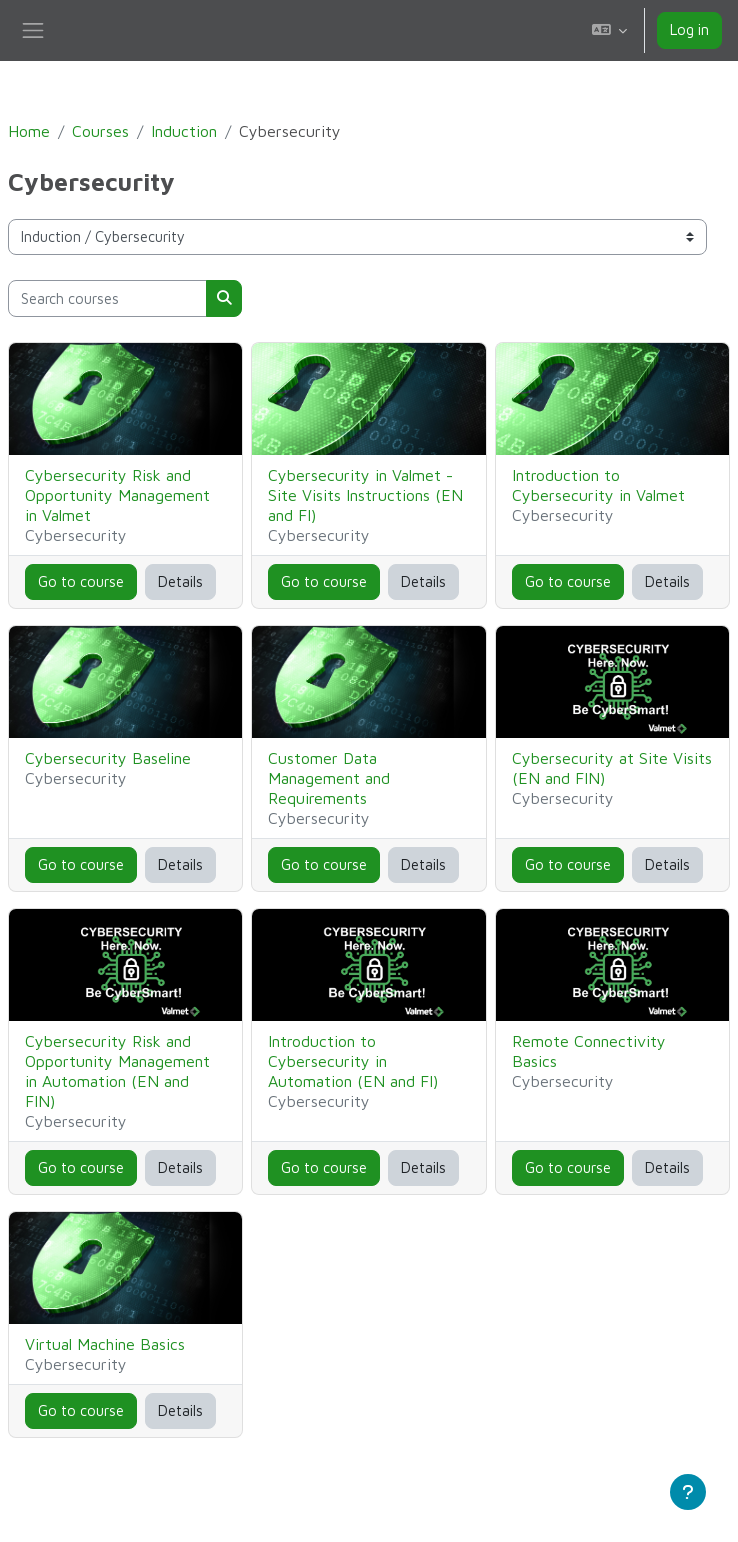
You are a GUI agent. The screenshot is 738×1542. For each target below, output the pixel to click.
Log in (689, 29)
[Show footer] (688, 1492)
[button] (609, 30)
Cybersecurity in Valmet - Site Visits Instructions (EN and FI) (365, 495)
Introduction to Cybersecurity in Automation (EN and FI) (353, 1061)
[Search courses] (107, 298)
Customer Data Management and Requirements (329, 778)
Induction (184, 131)
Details (180, 581)
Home (29, 131)
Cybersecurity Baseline (108, 758)
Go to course (81, 581)
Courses (100, 131)
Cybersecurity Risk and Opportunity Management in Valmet (117, 495)
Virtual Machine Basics (105, 1344)
